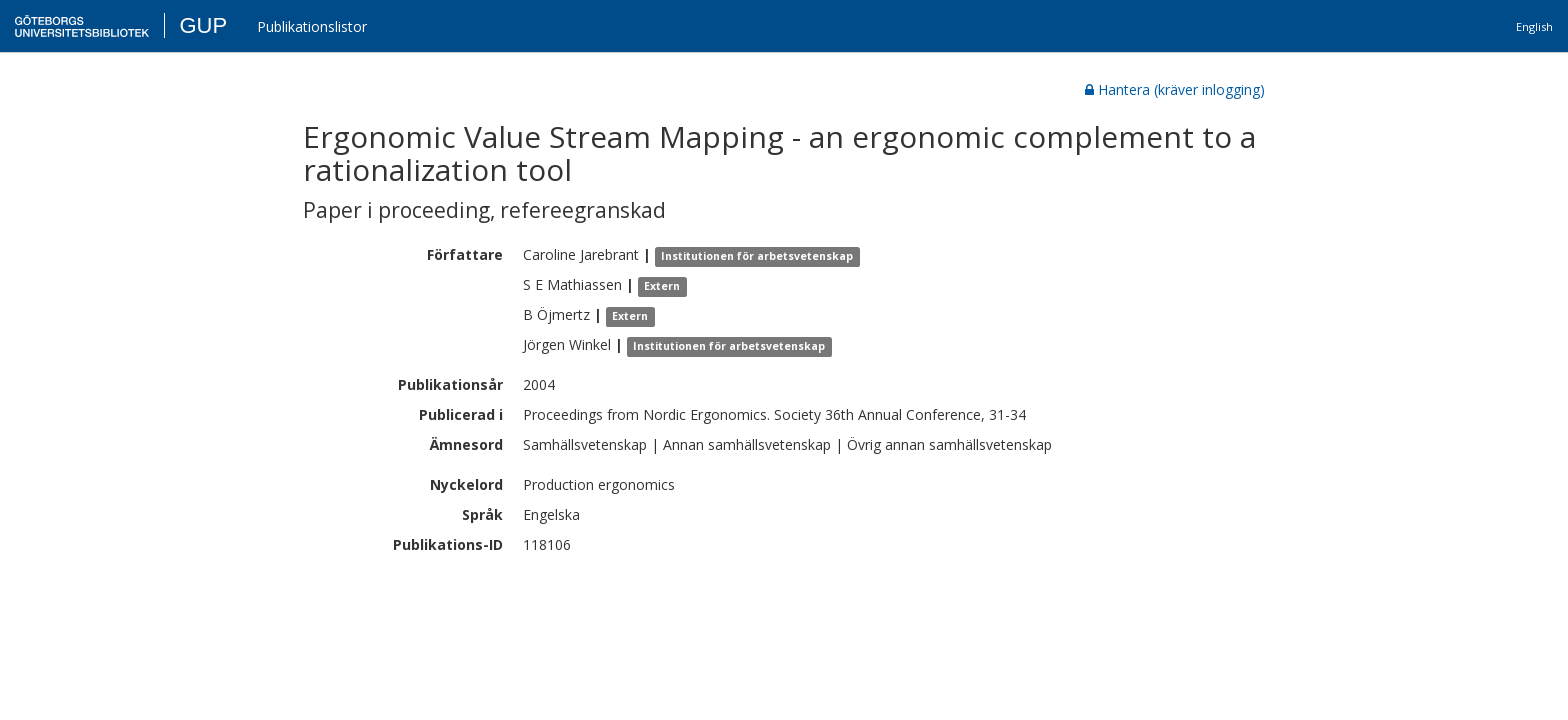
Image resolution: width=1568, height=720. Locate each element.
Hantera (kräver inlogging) (1175, 89)
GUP (203, 25)
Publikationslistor (312, 26)
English (1534, 26)
